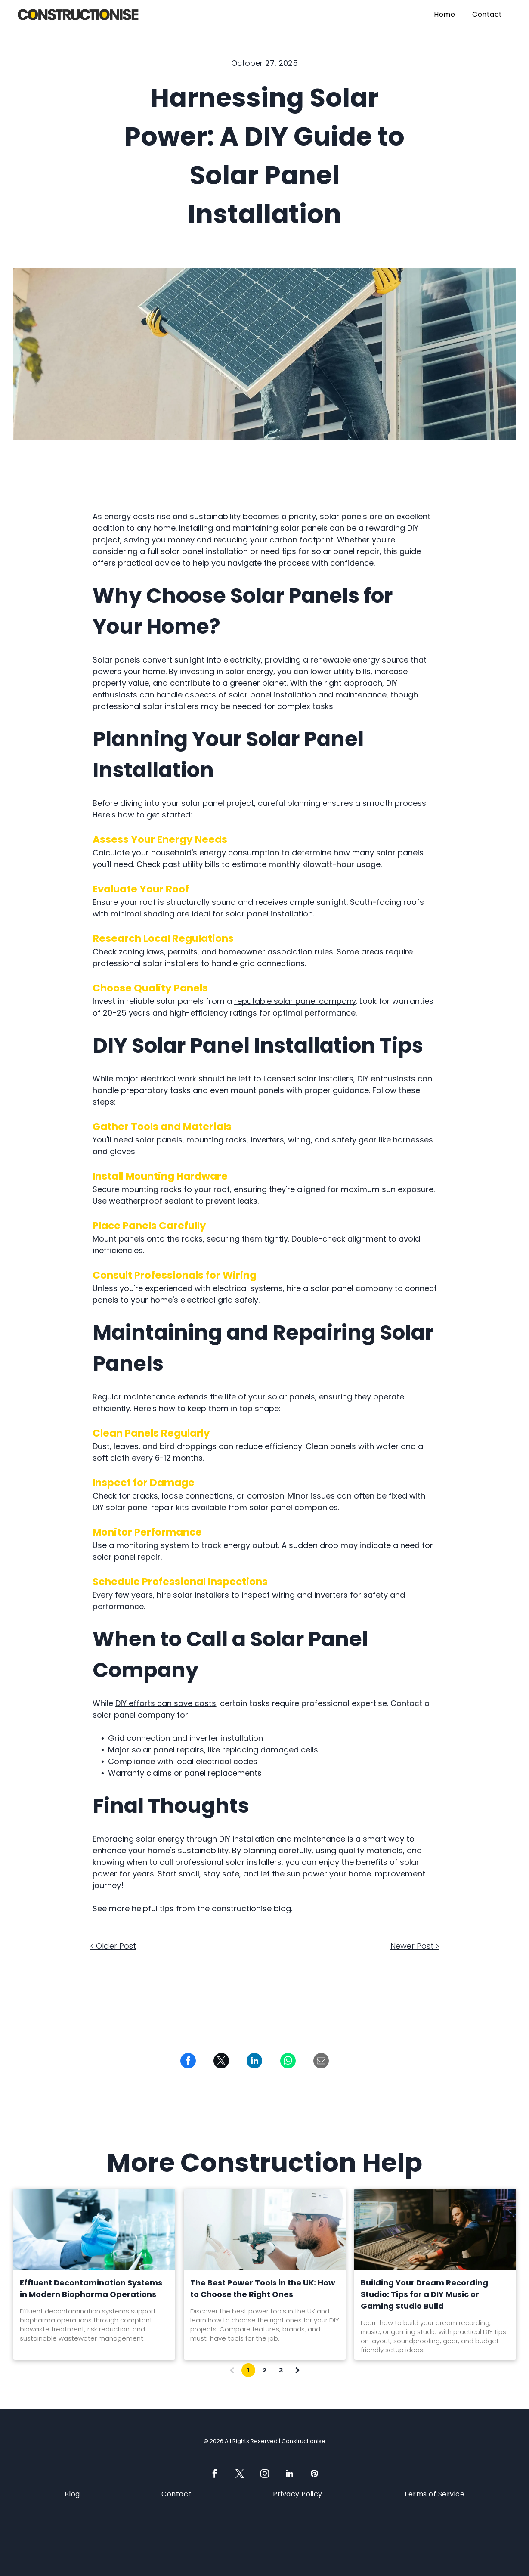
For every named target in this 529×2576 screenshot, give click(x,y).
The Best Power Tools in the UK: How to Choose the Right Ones (262, 2288)
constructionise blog (251, 1908)
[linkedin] (289, 2474)
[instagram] (264, 2474)
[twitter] (239, 2474)
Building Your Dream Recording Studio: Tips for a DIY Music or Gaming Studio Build (424, 2294)
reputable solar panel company (295, 1001)
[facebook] (214, 2474)
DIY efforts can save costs (165, 1703)
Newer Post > (414, 1946)
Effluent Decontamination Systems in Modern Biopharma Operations (91, 2288)
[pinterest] (314, 2474)
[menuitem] (444, 14)
